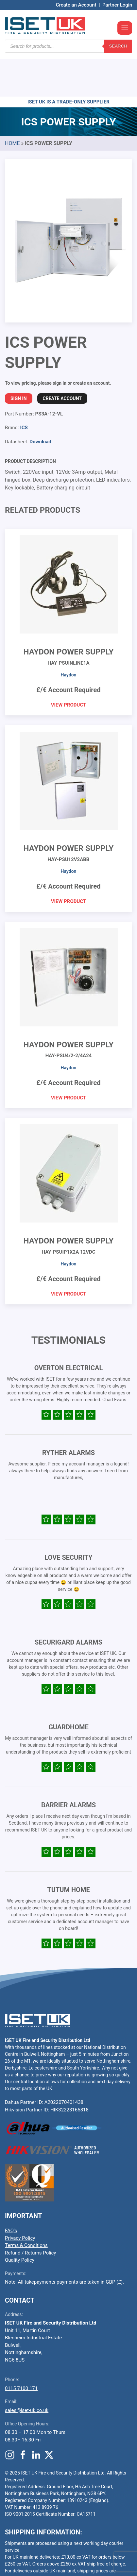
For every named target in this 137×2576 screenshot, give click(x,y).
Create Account (62, 359)
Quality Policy (19, 2221)
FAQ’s (11, 2191)
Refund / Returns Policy (30, 2214)
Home (12, 104)
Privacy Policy (20, 2199)
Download (40, 402)
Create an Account (76, 5)
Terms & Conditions (26, 2206)
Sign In (18, 359)
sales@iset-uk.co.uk (26, 2371)
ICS (23, 388)
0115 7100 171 (21, 2349)
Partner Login (117, 5)
